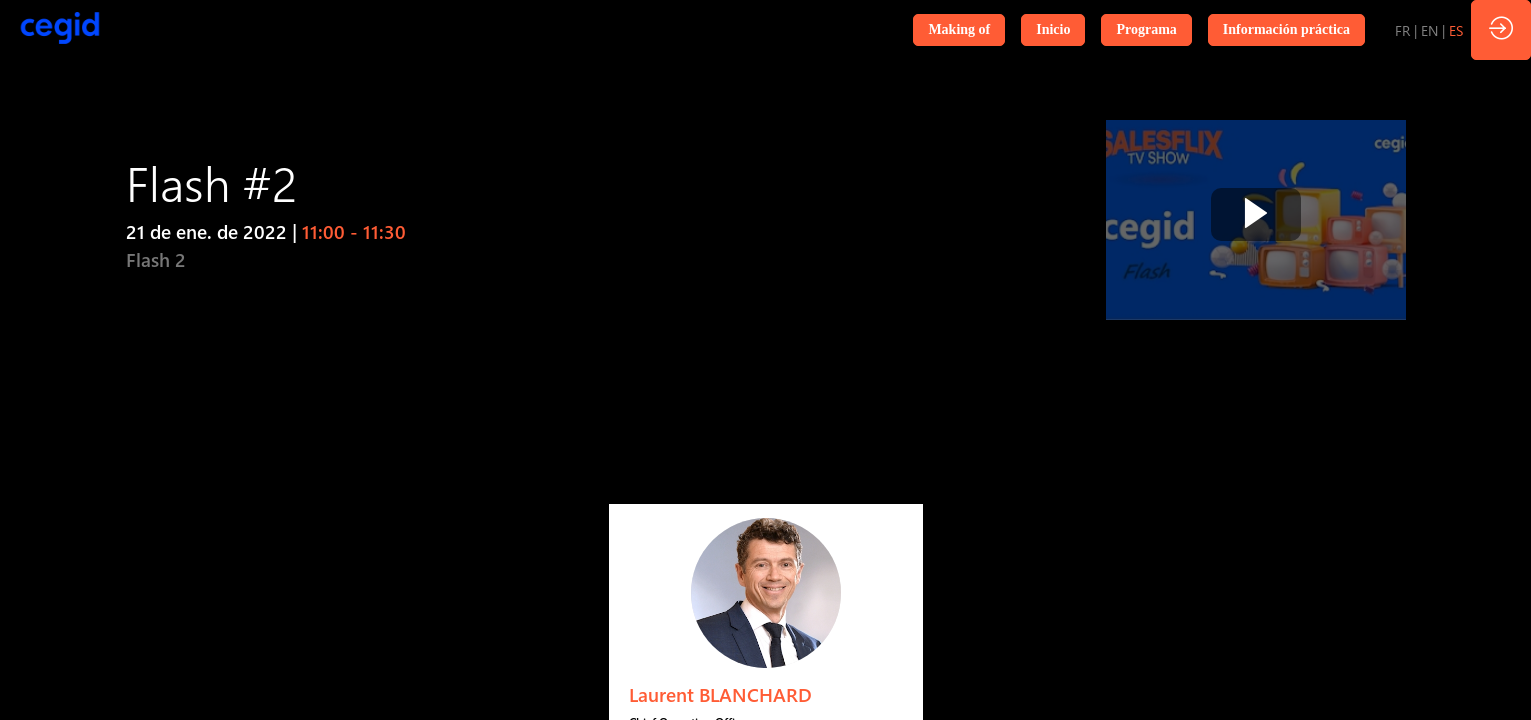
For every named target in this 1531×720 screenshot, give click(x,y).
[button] (959, 30)
